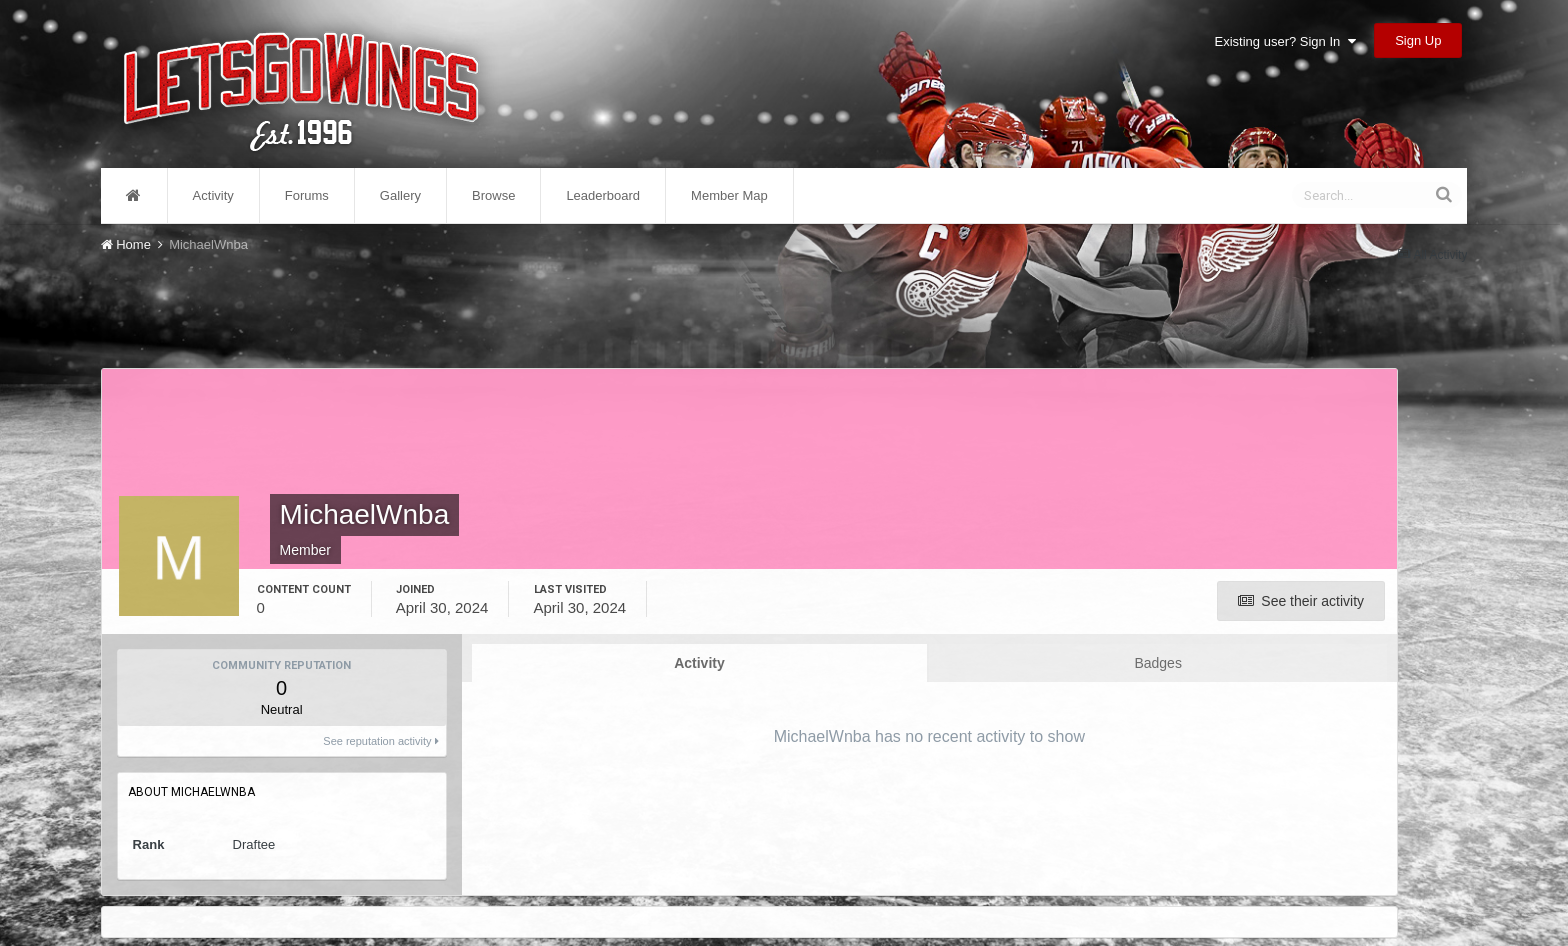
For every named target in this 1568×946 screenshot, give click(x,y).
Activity (213, 195)
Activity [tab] (699, 663)
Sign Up (1418, 40)
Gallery (400, 195)
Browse (493, 195)
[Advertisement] (749, 308)
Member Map (729, 195)
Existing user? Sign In (1285, 41)
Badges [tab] (1157, 663)
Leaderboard (603, 195)
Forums (307, 195)
